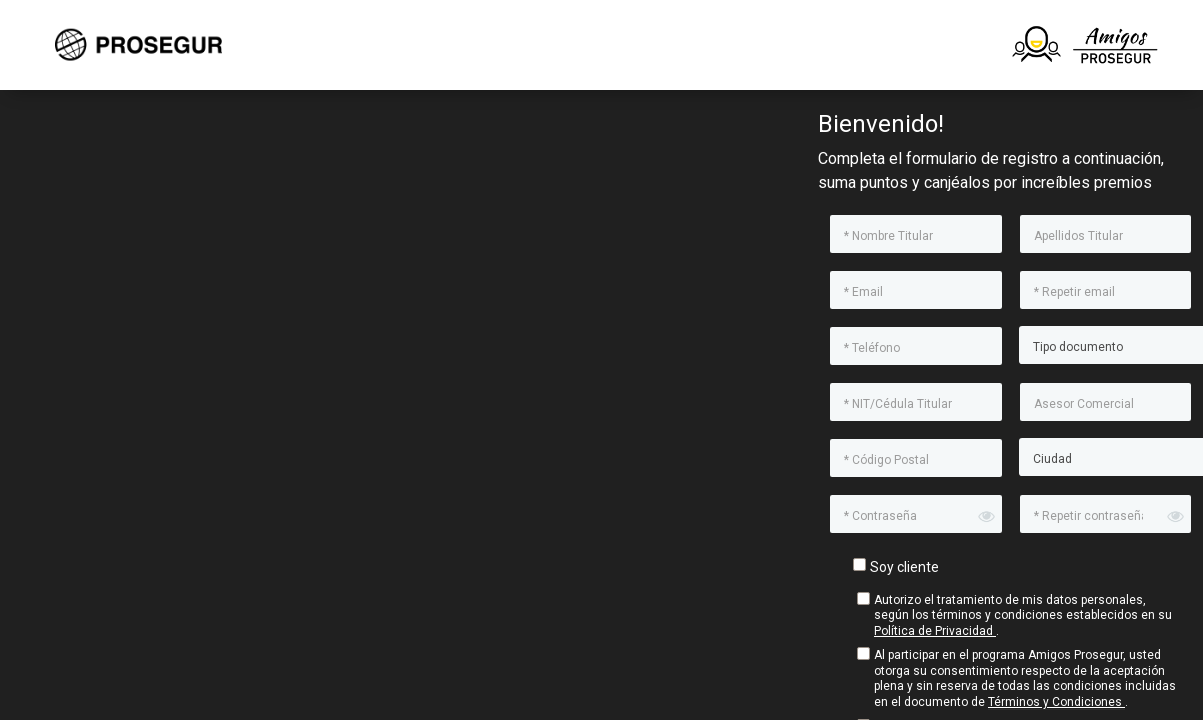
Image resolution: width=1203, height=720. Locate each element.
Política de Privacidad (935, 631)
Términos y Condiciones (1056, 702)
